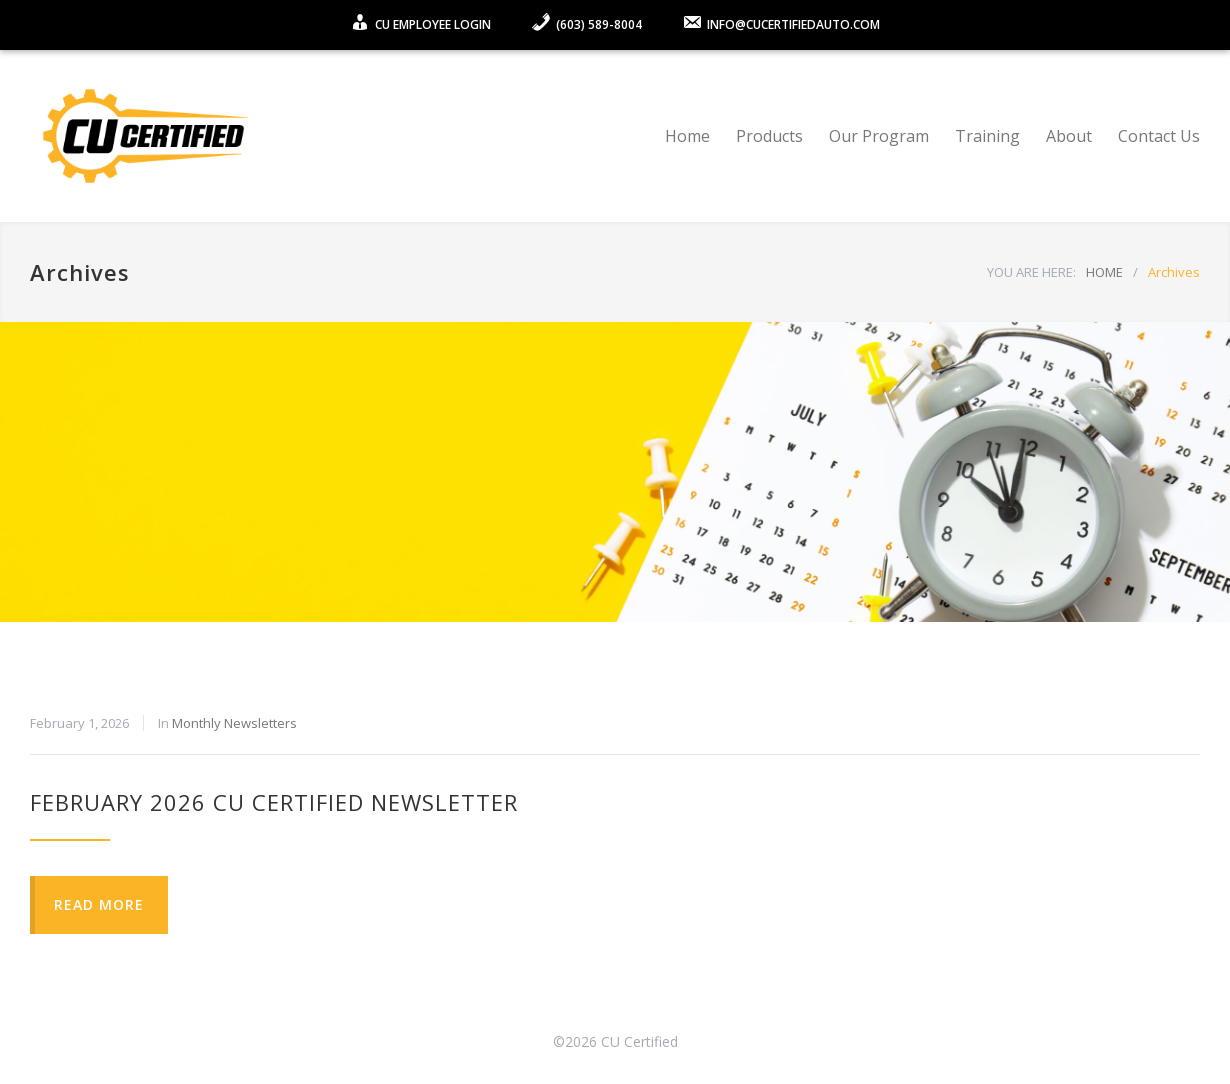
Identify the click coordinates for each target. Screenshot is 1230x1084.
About (1069, 136)
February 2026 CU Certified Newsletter (274, 802)
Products (769, 136)
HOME (1104, 272)
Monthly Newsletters (234, 723)
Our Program (879, 136)
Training (987, 136)
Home (687, 136)
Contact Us (1159, 136)
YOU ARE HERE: (1031, 272)
